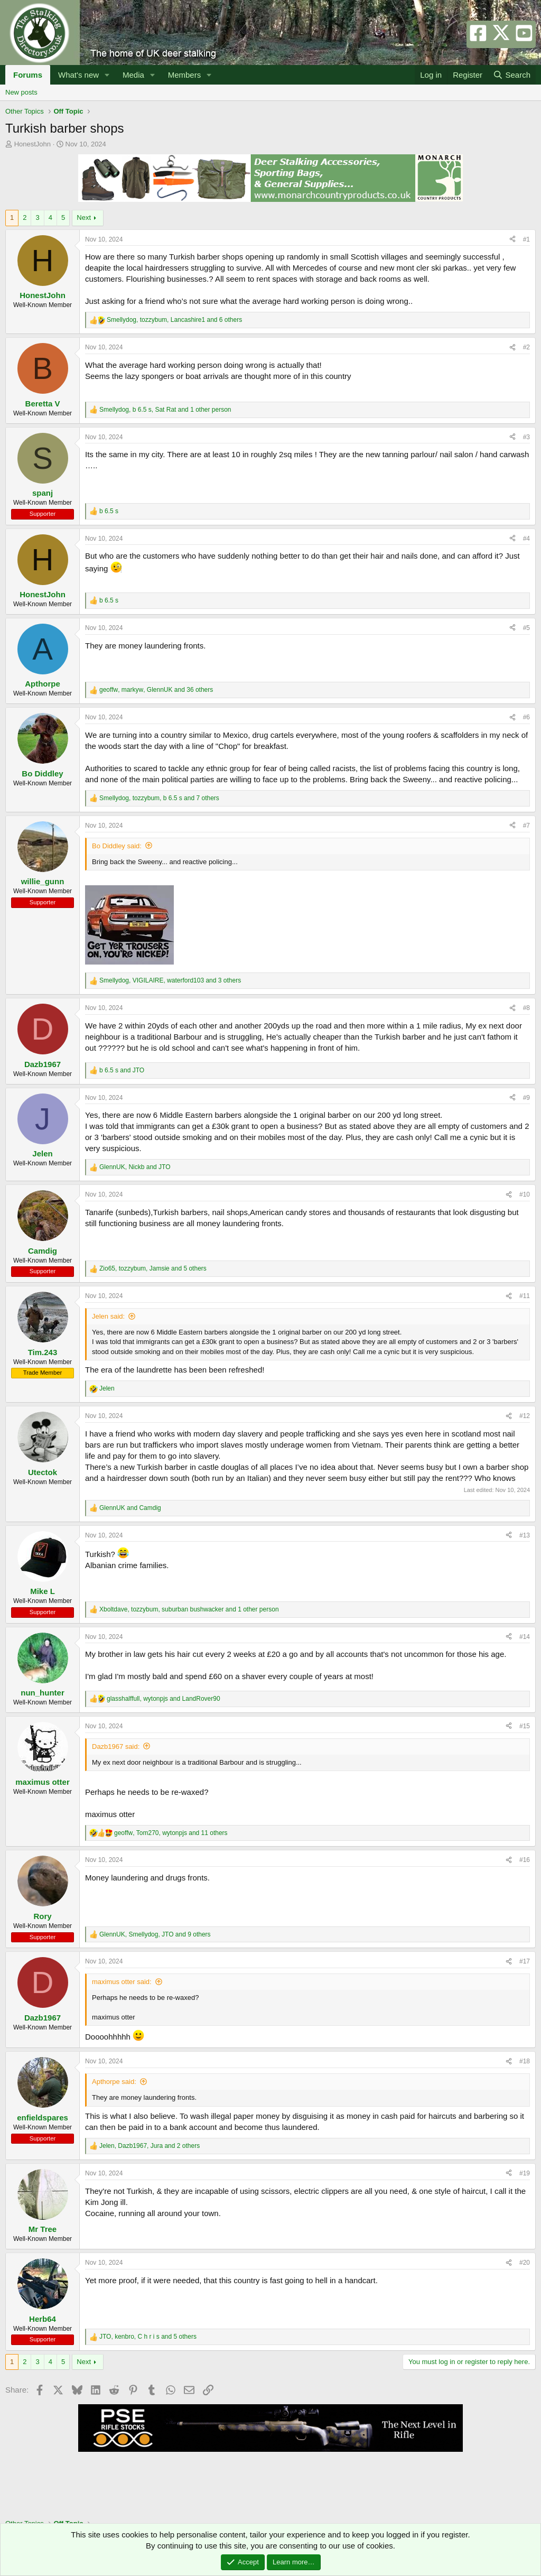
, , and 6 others (174, 319)
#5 (526, 628)
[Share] (512, 240)
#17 (524, 1961)
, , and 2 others (149, 2145)
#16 (524, 1860)
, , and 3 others (170, 980)
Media (133, 74)
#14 (524, 1637)
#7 (526, 825)
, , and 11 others (171, 1833)
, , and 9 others (155, 1934)
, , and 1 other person (165, 409)
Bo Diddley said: (117, 846)
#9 (526, 1097)
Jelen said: (108, 1316)
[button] (107, 75)
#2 (526, 347)
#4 (526, 538)
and (121, 1070)
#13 (524, 1535)
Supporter (42, 514)
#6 (526, 717)
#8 (526, 1008)
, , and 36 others (156, 689)
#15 (524, 1726)
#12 (524, 1416)
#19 (524, 2173)
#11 (524, 1296)
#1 (526, 239)
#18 (524, 2061)
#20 (524, 2262)
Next (84, 217)
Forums (27, 74)
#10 (524, 1194)
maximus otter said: (122, 1982)
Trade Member (42, 1372)
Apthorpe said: (114, 2082)
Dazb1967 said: (115, 1746)
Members (184, 74)
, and (135, 1167)
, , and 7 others (159, 798)
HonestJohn (32, 144)
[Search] (512, 75)
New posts (21, 92)
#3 (526, 437)
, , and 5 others (153, 1268)
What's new (78, 74)
